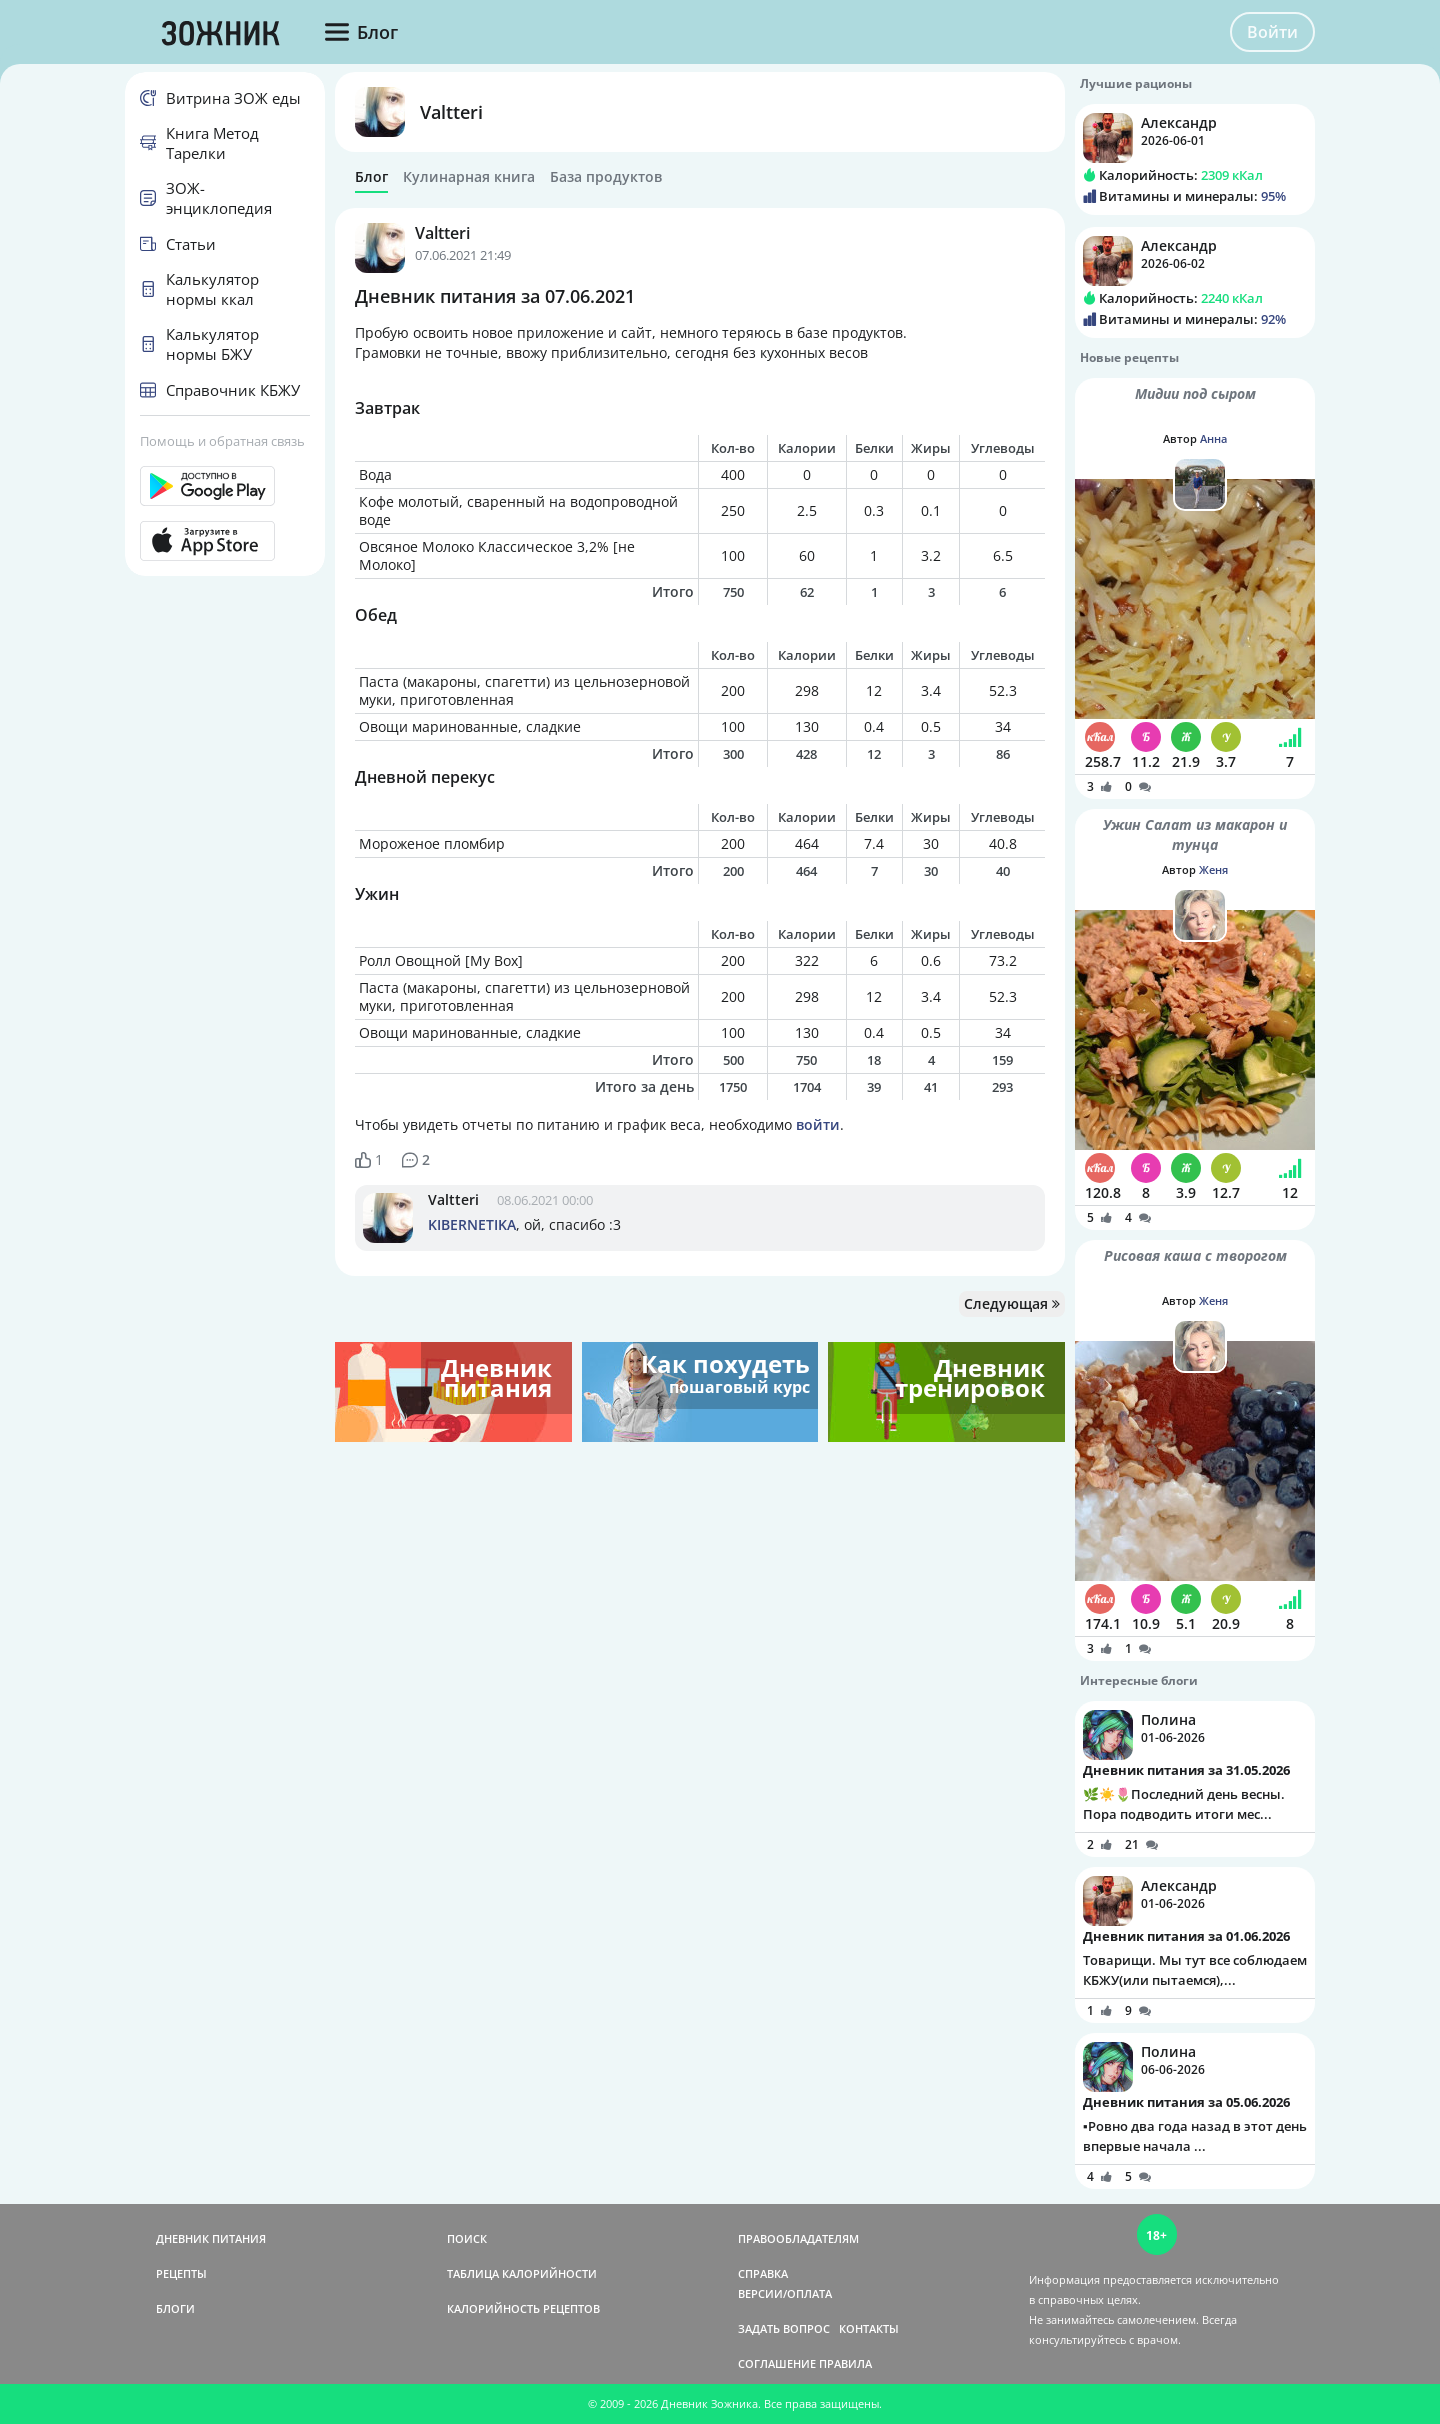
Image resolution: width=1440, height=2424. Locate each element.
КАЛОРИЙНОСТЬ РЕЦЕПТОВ (523, 2308)
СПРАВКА (763, 2273)
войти (818, 1124)
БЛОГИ (175, 2308)
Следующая (1012, 1303)
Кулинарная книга (469, 177)
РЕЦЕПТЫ (181, 2273)
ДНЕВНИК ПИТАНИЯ (211, 2238)
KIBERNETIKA (472, 1224)
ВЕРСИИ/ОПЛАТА (785, 2293)
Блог (371, 177)
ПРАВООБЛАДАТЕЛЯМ (798, 2238)
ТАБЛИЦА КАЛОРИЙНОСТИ (522, 2273)
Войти (1272, 32)
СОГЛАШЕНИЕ (777, 2363)
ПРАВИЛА (845, 2363)
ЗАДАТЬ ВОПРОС (784, 2328)
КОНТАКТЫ (869, 2328)
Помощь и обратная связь (222, 441)
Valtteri (451, 112)
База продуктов (606, 177)
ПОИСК (467, 2238)
